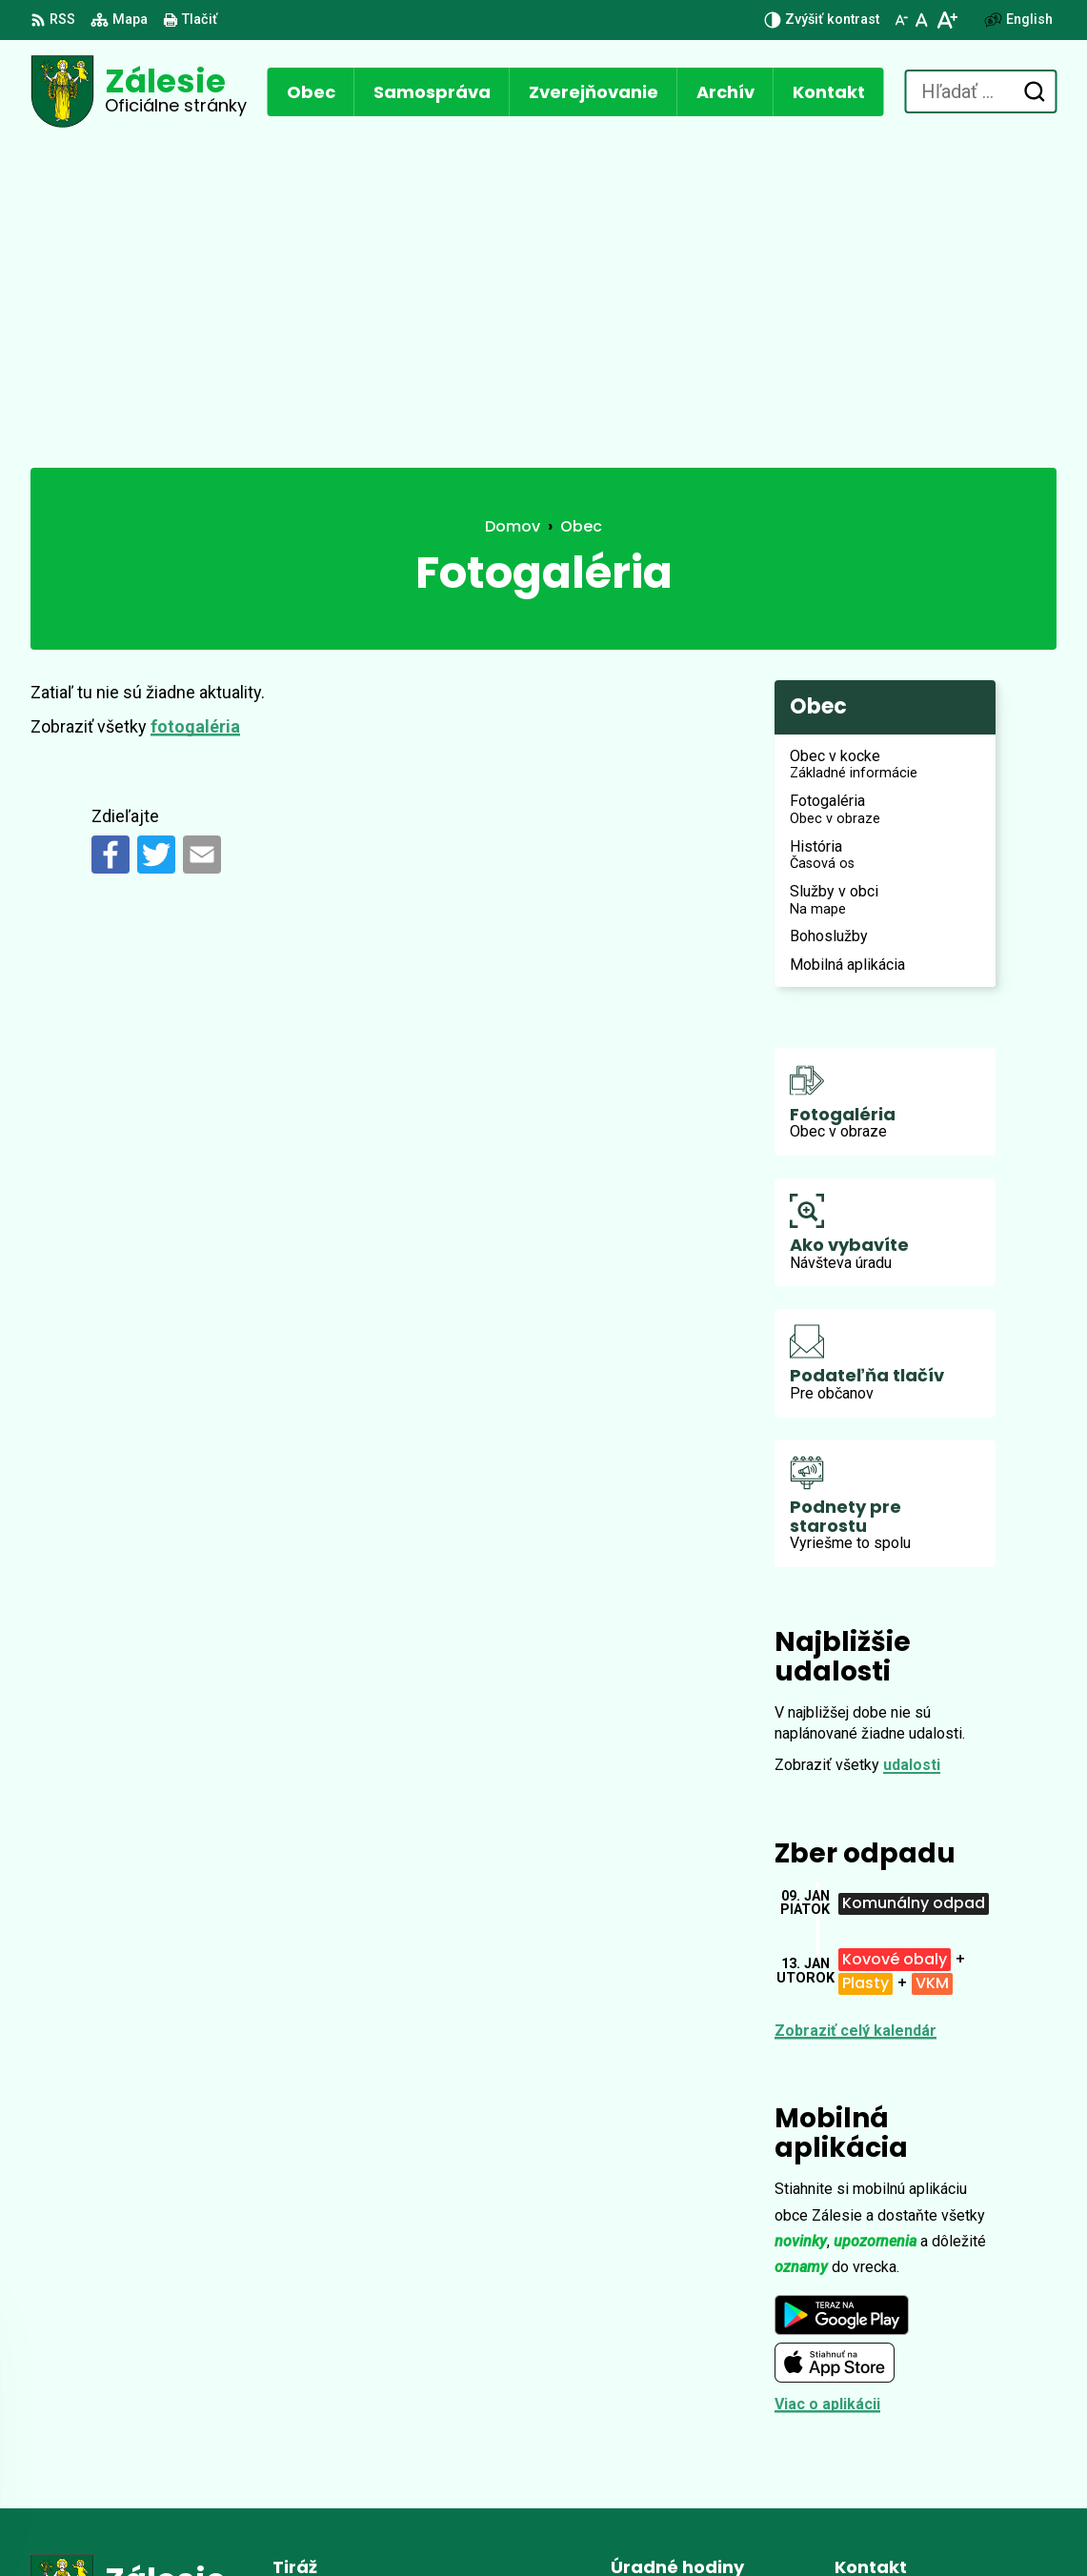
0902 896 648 (881, 2409)
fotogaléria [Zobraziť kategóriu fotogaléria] (195, 402)
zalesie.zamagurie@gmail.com (946, 2432)
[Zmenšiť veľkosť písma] (901, 20)
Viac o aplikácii (827, 2079)
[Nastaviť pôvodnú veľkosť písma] (922, 20)
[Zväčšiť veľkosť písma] (946, 20)
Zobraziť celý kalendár (855, 1706)
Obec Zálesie (547, 2525)
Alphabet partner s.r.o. (291, 2525)
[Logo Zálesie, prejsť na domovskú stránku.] (138, 91)
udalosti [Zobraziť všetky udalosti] (911, 1440)
